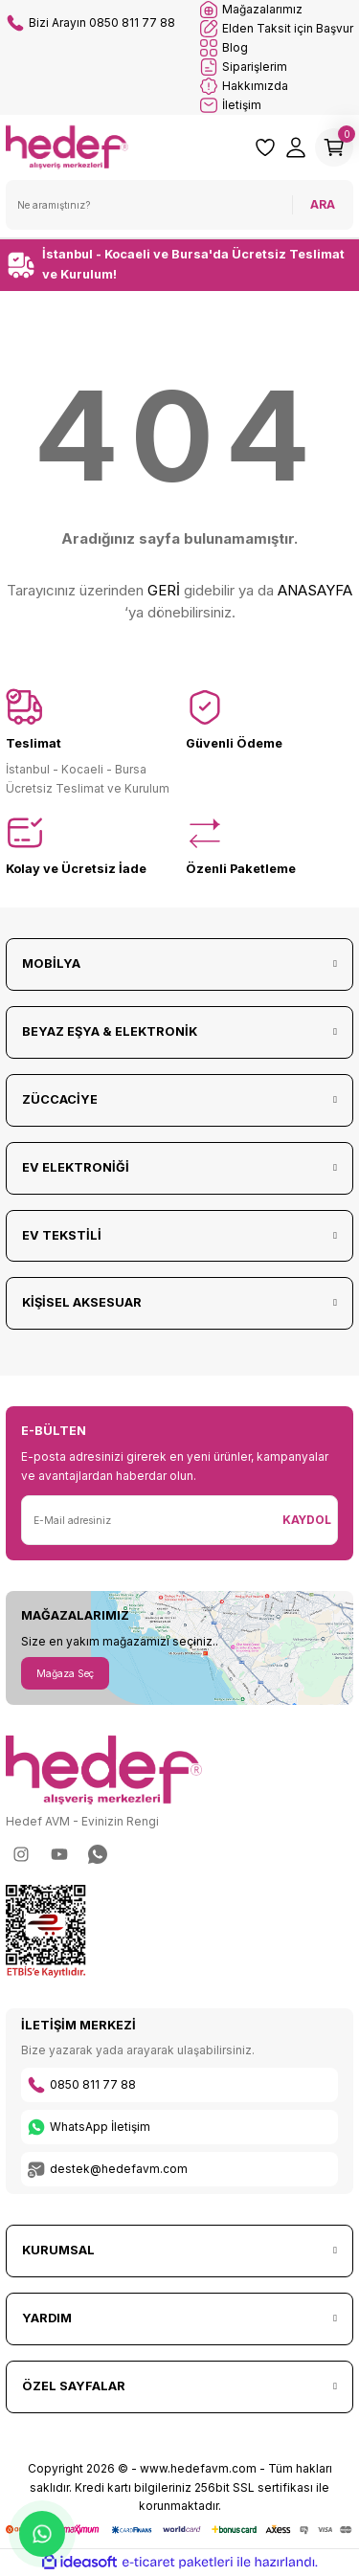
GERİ (163, 590)
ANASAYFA (315, 590)
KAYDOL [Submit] (306, 1519)
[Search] (179, 205)
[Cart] (334, 147)
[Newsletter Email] (149, 1520)
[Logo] (67, 146)
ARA (322, 204)
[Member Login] (295, 147)
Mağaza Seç (65, 1673)
